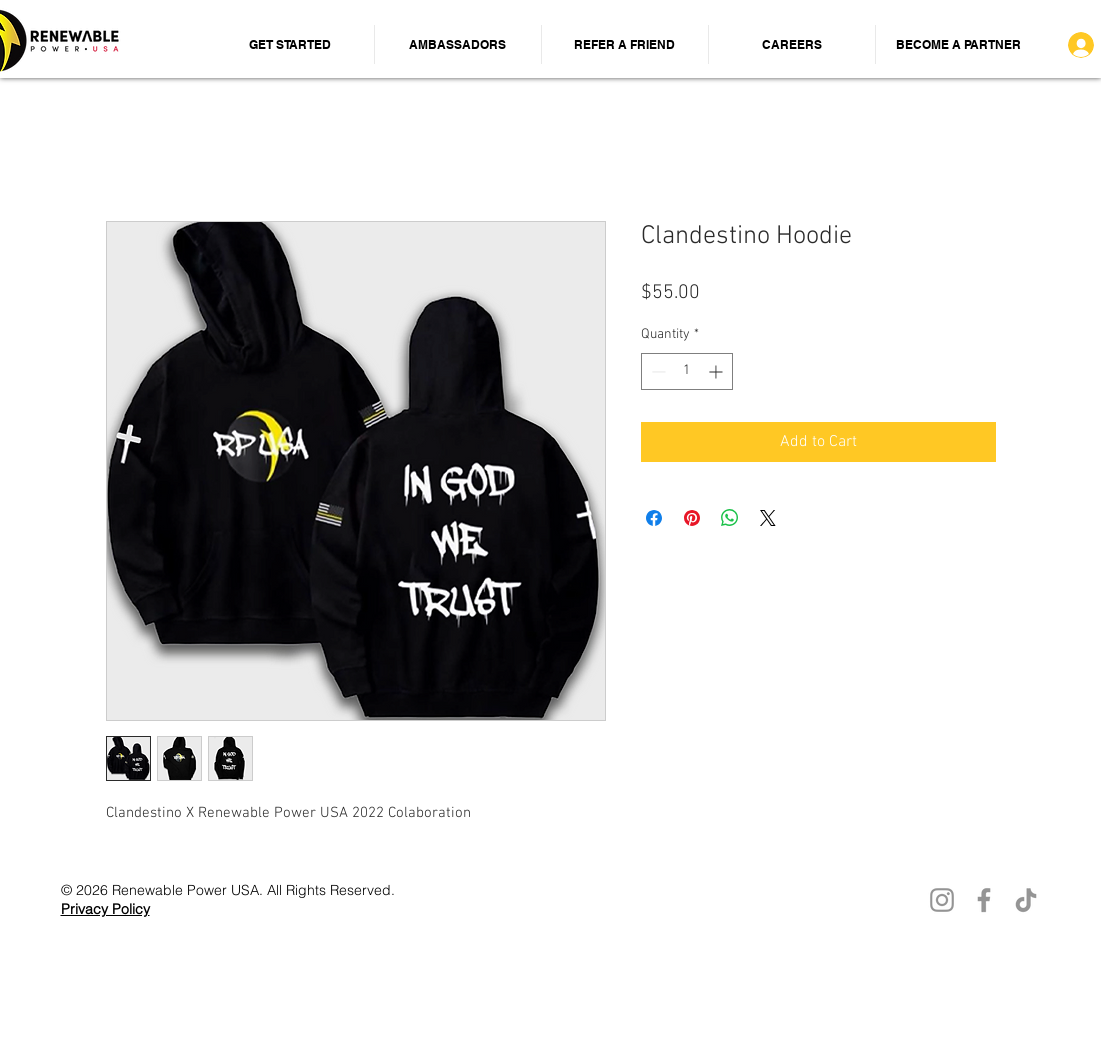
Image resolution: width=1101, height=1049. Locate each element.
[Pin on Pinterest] (692, 518)
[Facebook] (984, 900)
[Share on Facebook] (654, 518)
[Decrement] (656, 371)
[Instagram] (942, 900)
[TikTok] (1026, 900)
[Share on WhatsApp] (730, 518)
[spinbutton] (687, 371)
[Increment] (717, 371)
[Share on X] (768, 518)
